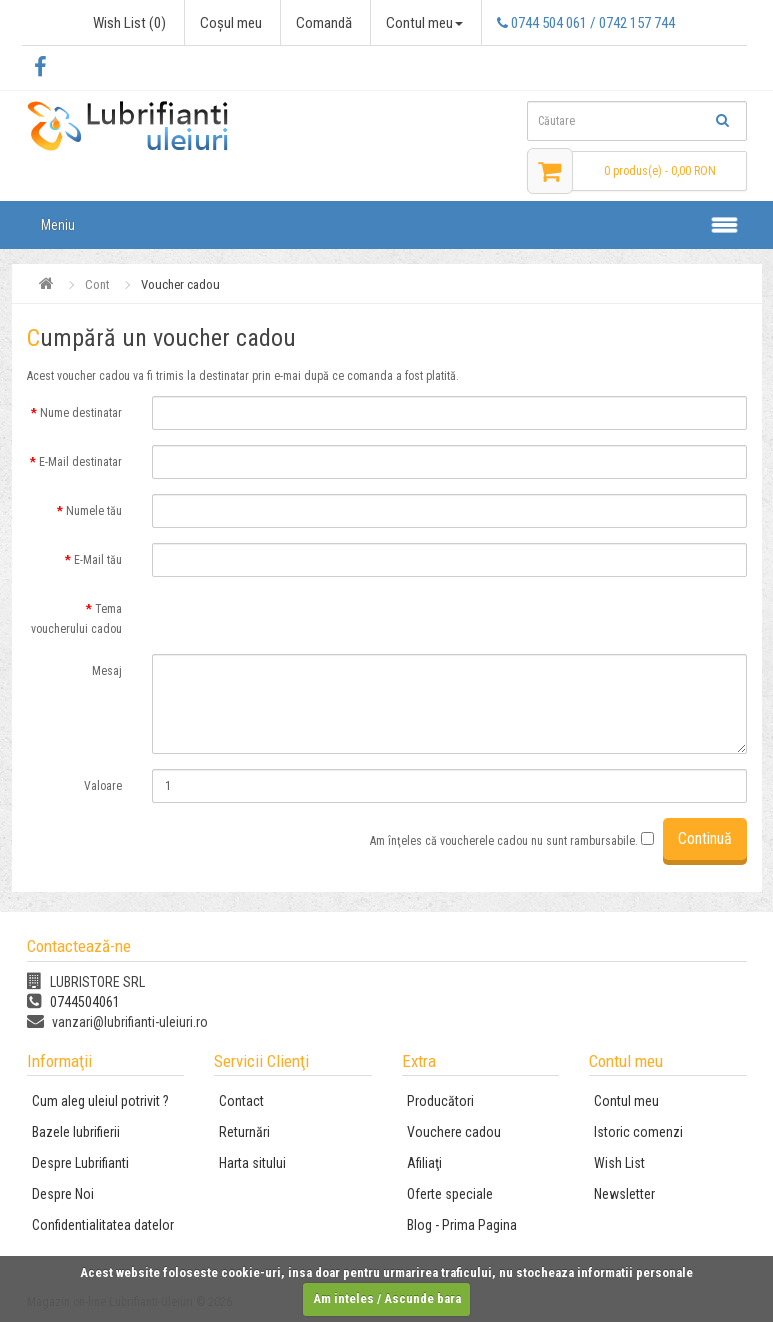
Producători (440, 1101)
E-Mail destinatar (80, 462)
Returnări (244, 1132)
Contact (241, 1101)
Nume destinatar (81, 413)
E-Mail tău (98, 560)
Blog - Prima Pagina (462, 1225)
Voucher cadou (180, 284)
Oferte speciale (450, 1194)
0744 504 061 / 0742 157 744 (586, 23)
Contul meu (626, 1101)
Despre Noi (63, 1194)
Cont (97, 284)
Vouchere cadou (454, 1132)
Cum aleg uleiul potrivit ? (100, 1101)
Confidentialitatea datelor (103, 1225)
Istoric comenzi (638, 1132)
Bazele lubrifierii (76, 1132)
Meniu (58, 225)
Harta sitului (252, 1163)
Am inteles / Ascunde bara (387, 1298)
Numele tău (94, 511)
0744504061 (73, 1002)
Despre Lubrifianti (80, 1163)
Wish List (619, 1163)
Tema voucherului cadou (76, 619)
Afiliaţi (424, 1163)
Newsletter (624, 1194)
